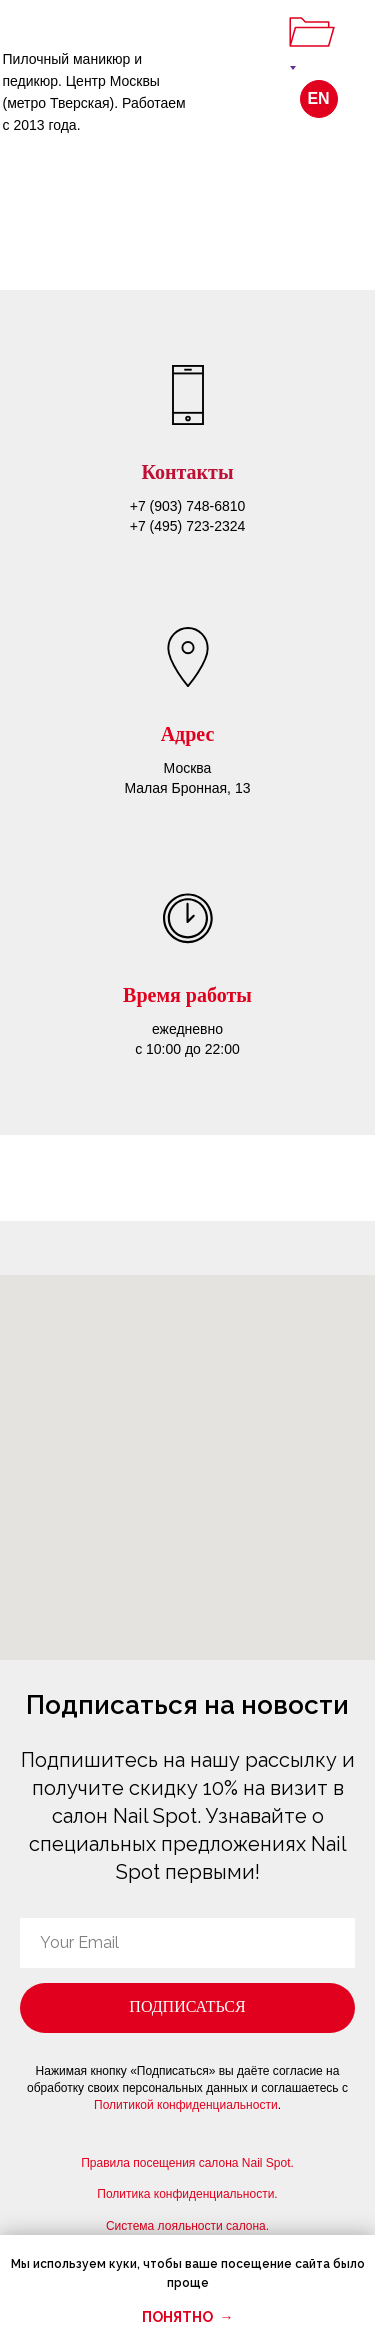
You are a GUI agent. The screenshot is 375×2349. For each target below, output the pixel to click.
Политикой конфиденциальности (186, 2105)
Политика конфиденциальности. (187, 2194)
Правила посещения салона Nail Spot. (187, 2163)
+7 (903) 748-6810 (188, 506)
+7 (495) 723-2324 (188, 526)
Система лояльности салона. (187, 2226)
